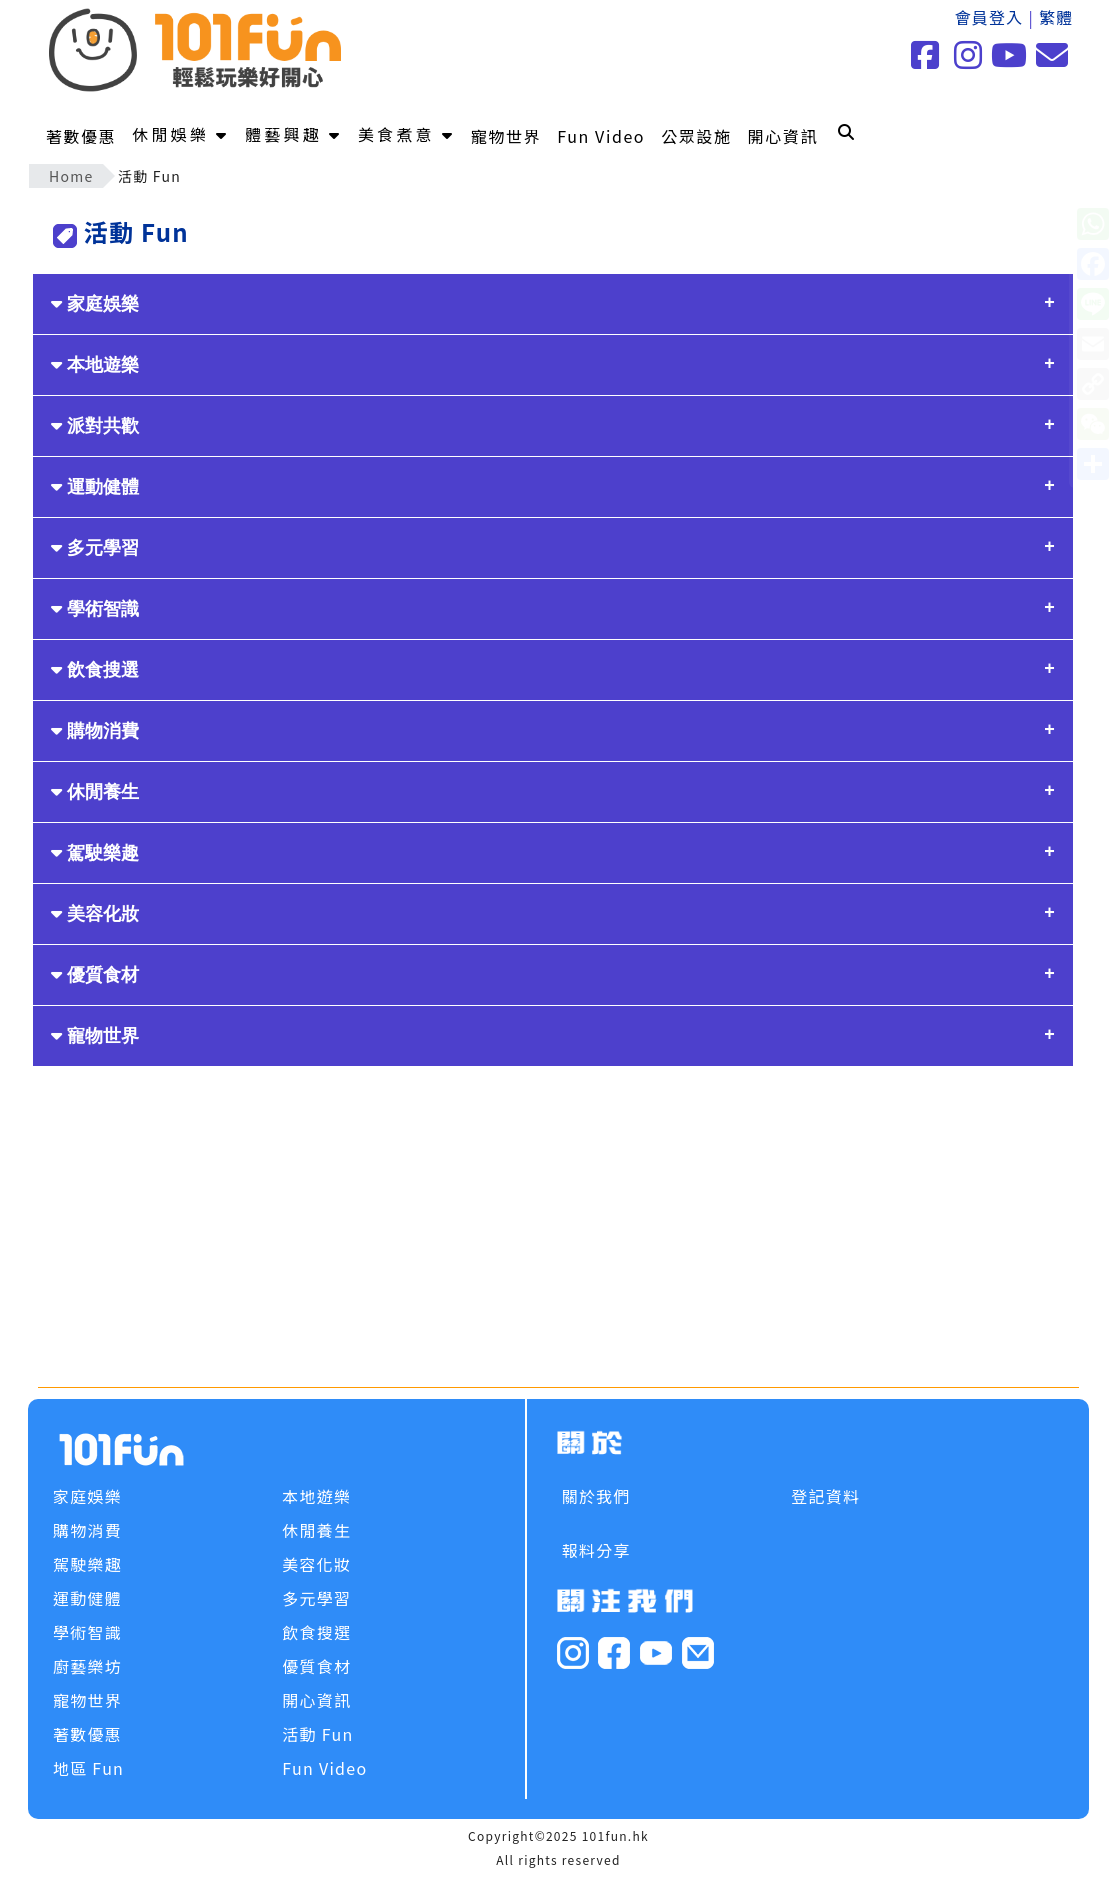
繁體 (1056, 17)
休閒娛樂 (180, 134)
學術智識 (95, 609)
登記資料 (825, 1496)
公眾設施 (696, 136)
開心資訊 (783, 136)
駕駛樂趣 (95, 853)
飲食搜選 (95, 670)
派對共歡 (95, 426)
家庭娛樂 (95, 304)
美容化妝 (95, 914)
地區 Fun (88, 1768)
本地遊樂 (95, 365)
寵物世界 (506, 136)
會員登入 (988, 17)
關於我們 (596, 1496)
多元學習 (95, 548)
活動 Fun (317, 1734)
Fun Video (601, 136)
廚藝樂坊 (87, 1666)
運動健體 (95, 487)
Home (71, 176)
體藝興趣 (293, 134)
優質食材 (95, 975)
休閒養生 (95, 792)
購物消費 (95, 731)
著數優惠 (81, 136)
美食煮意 (406, 134)
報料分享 (596, 1550)
